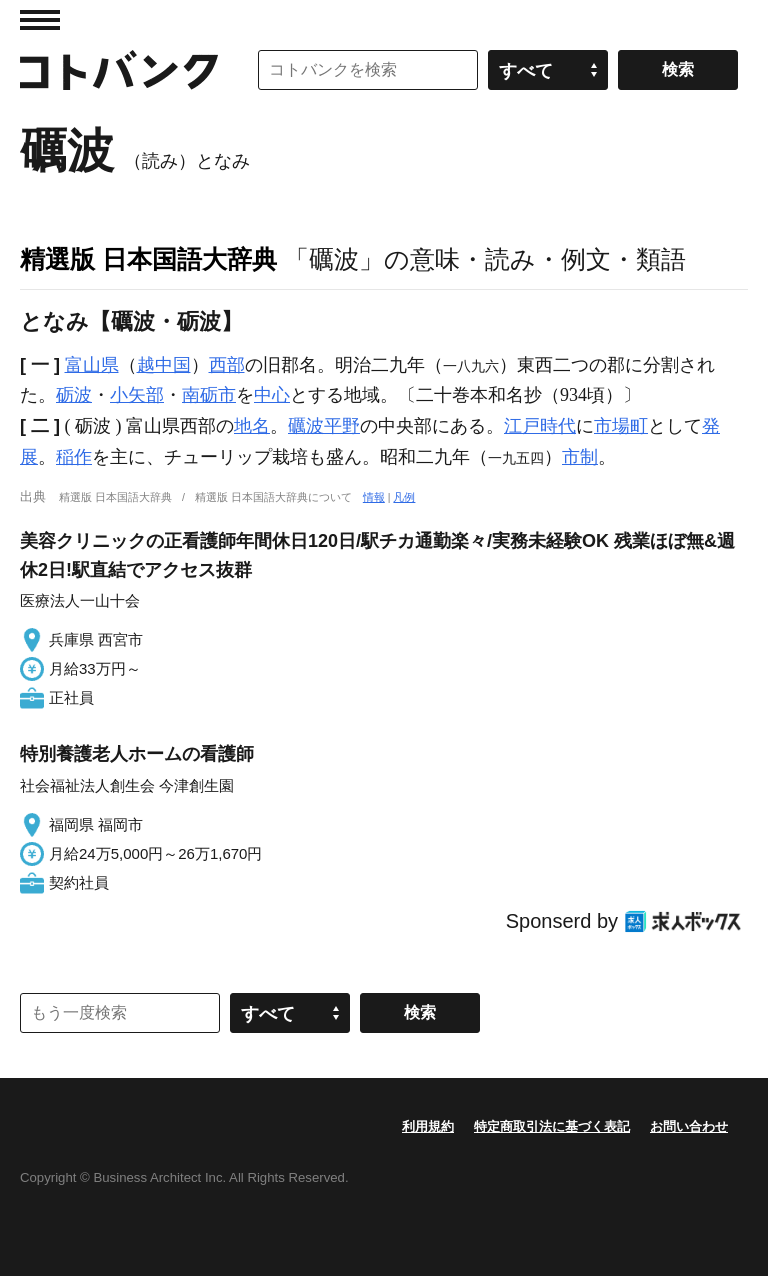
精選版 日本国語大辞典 (148, 259)
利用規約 (428, 1126)
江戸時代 (540, 426)
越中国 (164, 365)
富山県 (92, 365)
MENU (40, 20)
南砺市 (209, 395)
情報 (374, 497)
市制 (580, 457)
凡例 (404, 497)
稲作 (74, 457)
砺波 (74, 395)
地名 (252, 426)
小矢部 (137, 395)
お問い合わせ (689, 1126)
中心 (272, 395)
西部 (227, 365)
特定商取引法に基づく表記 (552, 1126)
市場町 (621, 426)
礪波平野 (324, 426)
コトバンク (119, 70)
